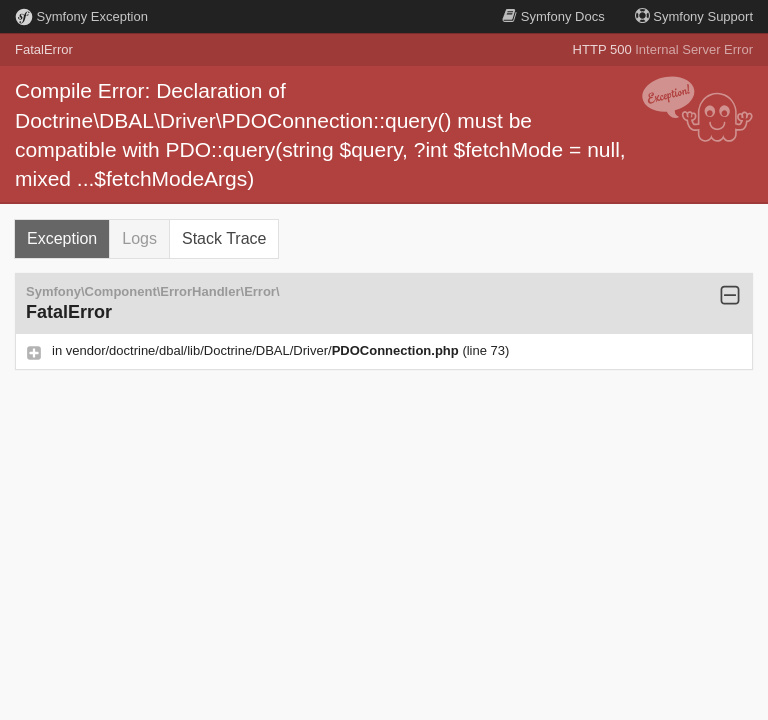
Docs (553, 16)
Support (694, 16)
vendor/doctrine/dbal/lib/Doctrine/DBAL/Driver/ (264, 350)
